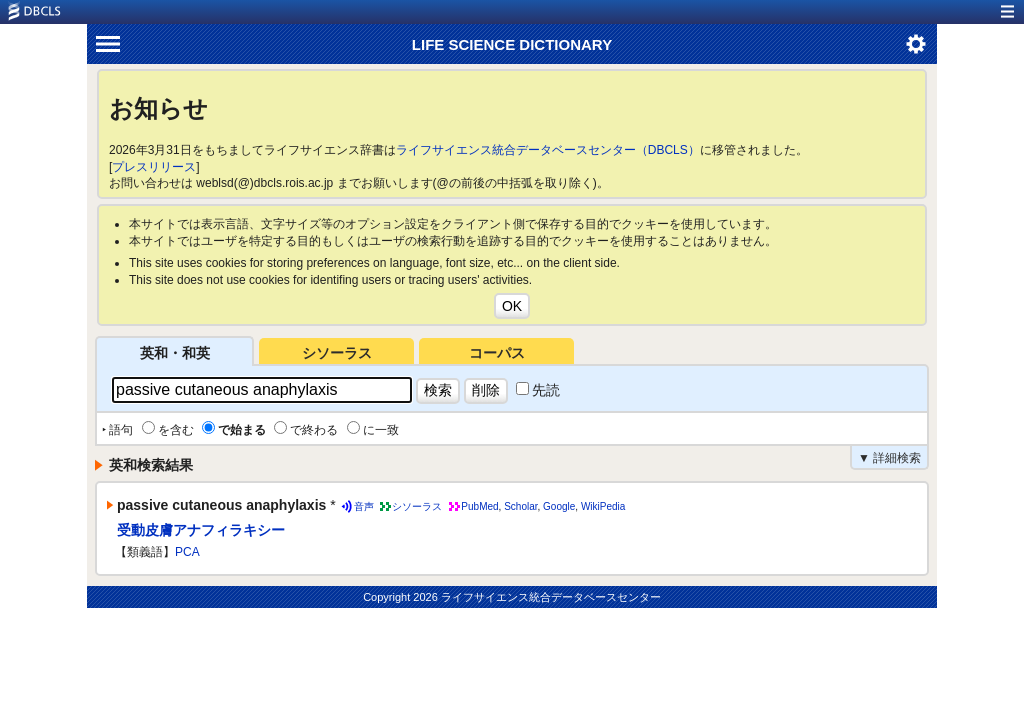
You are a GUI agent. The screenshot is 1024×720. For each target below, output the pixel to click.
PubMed (479, 506)
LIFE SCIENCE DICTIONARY (512, 44)
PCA (187, 552)
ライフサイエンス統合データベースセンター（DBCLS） (548, 150)
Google (559, 506)
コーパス (497, 353)
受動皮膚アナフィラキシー (201, 530)
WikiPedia (603, 506)
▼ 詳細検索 (889, 458)
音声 (364, 506)
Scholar (520, 506)
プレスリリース (154, 167)
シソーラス (337, 353)
